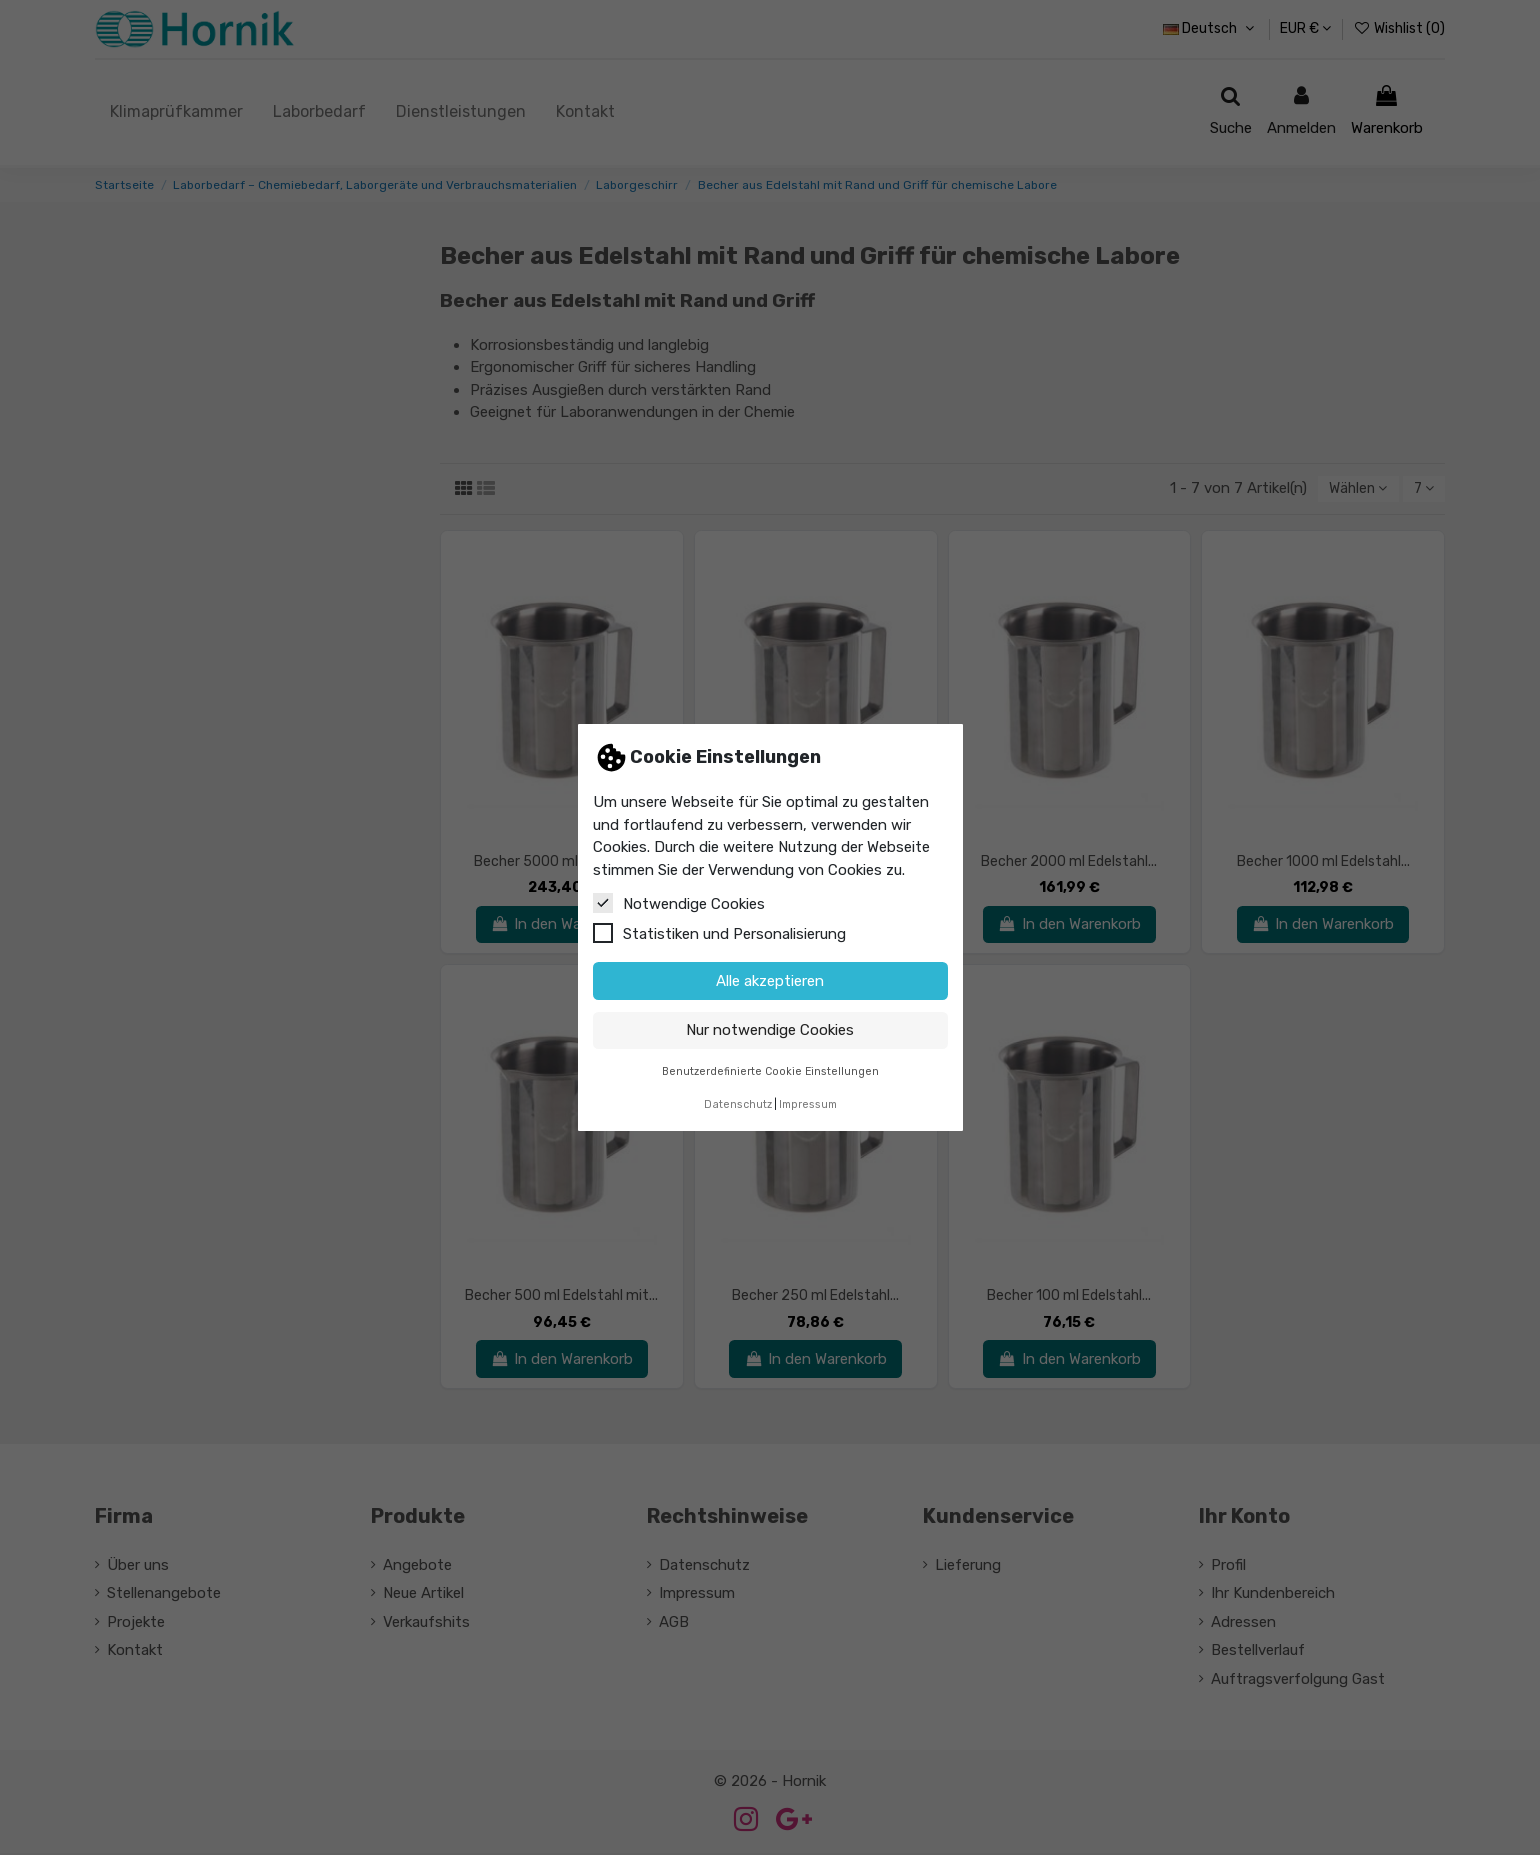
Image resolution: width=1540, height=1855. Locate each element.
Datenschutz (738, 1104)
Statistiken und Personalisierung (719, 933)
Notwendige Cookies (679, 903)
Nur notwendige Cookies (770, 1030)
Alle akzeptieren (770, 981)
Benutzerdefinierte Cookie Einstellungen (770, 1071)
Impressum (808, 1104)
